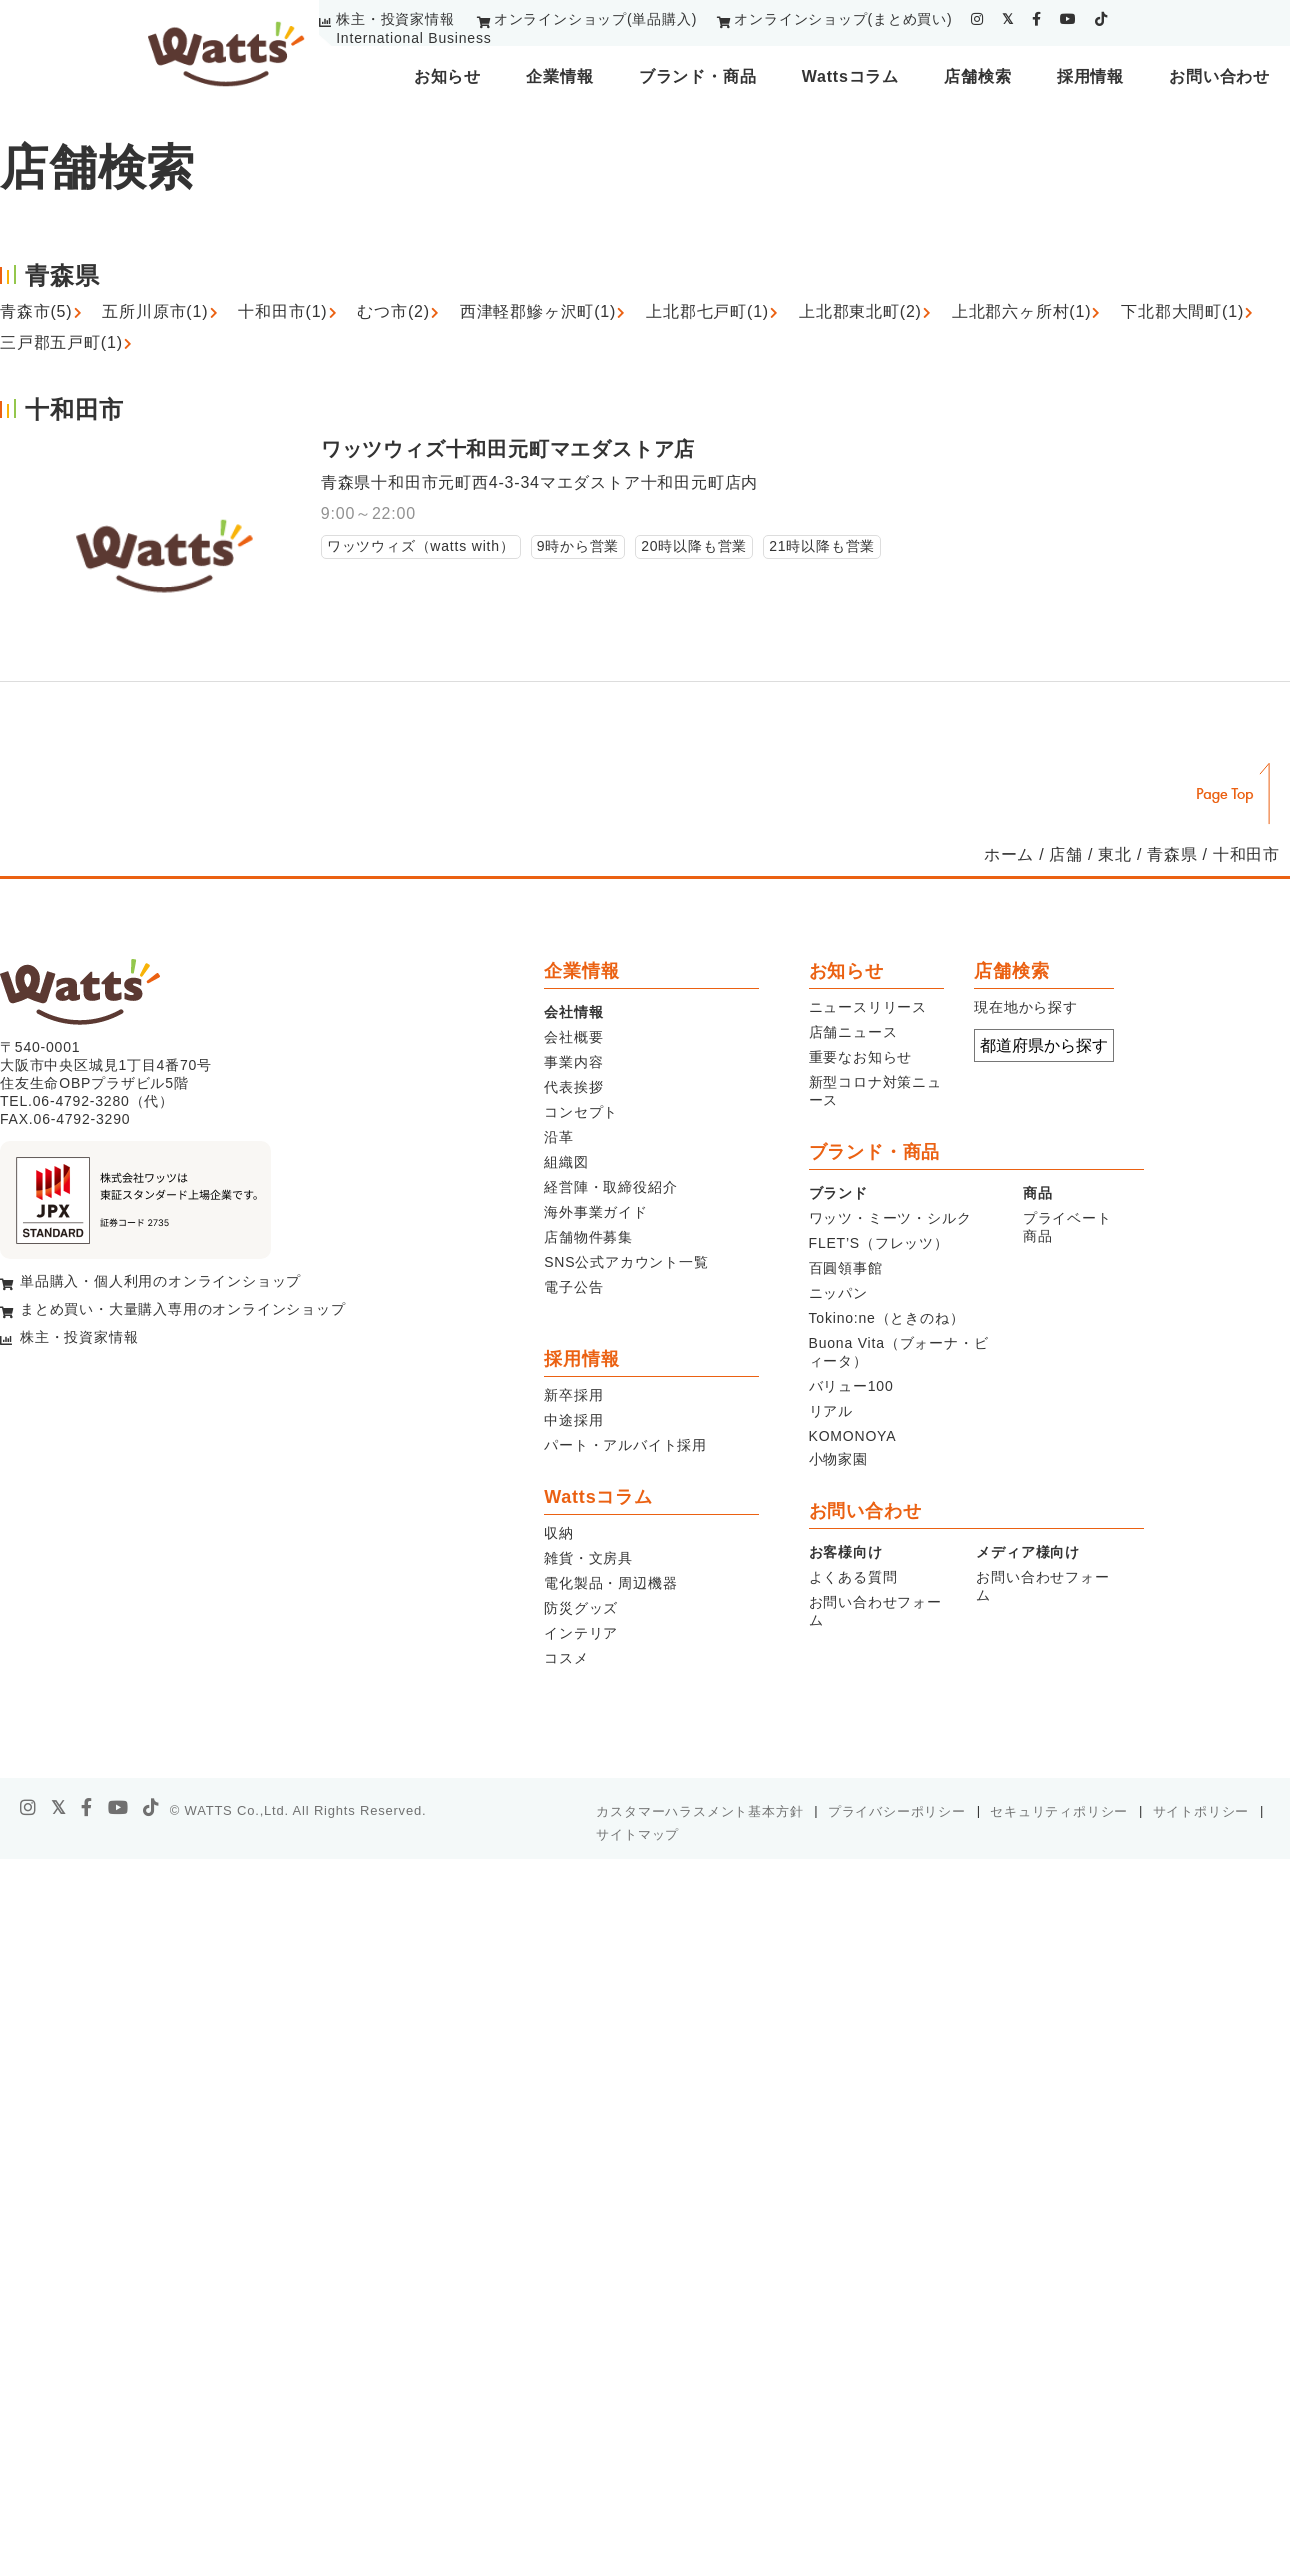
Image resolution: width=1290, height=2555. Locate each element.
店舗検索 (977, 76)
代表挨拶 (573, 1087)
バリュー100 (851, 1386)
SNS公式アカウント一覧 (626, 1262)
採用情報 (1090, 76)
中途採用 (573, 1420)
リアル (831, 1411)
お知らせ (447, 76)
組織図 (566, 1162)
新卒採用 (573, 1395)
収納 (559, 1533)
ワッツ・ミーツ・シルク (890, 1218)
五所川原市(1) (155, 311)
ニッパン (838, 1293)
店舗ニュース (853, 1032)
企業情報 (559, 76)
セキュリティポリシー (1059, 1811)
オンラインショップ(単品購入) (595, 19)
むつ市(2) (393, 311)
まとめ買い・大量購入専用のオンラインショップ (183, 1309)
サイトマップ (637, 1834)
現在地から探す (1026, 1007)
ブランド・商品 (698, 76)
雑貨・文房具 (588, 1558)
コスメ (566, 1658)
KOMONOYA (853, 1436)
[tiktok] (1101, 19)
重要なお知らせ (861, 1057)
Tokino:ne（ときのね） (887, 1318)
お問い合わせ (1219, 76)
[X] (59, 1808)
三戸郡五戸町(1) (61, 342)
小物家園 (838, 1459)
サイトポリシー (1201, 1811)
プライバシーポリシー (897, 1811)
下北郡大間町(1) (1182, 311)
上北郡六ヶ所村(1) (1022, 311)
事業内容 (573, 1062)
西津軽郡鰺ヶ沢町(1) (538, 311)
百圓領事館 (846, 1268)
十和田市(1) (282, 311)
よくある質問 (853, 1577)
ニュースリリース (868, 1007)
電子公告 (573, 1287)
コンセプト (581, 1112)
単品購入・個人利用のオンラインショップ (160, 1281)
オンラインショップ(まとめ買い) (843, 19)
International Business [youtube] (413, 38)
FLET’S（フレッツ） (879, 1243)
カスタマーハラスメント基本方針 (699, 1811)
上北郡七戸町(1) (707, 311)
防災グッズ (581, 1608)
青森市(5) (36, 311)
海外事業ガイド (596, 1212)
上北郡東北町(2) (860, 311)
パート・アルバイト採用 (625, 1445)
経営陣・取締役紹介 (610, 1187)
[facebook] (1037, 19)
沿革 (559, 1137)
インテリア (581, 1633)
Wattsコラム (850, 76)
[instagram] (977, 19)
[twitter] (1008, 19)
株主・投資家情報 (395, 19)
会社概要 (573, 1037)
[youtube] (1068, 19)
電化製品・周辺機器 (610, 1583)
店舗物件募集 (588, 1237)
